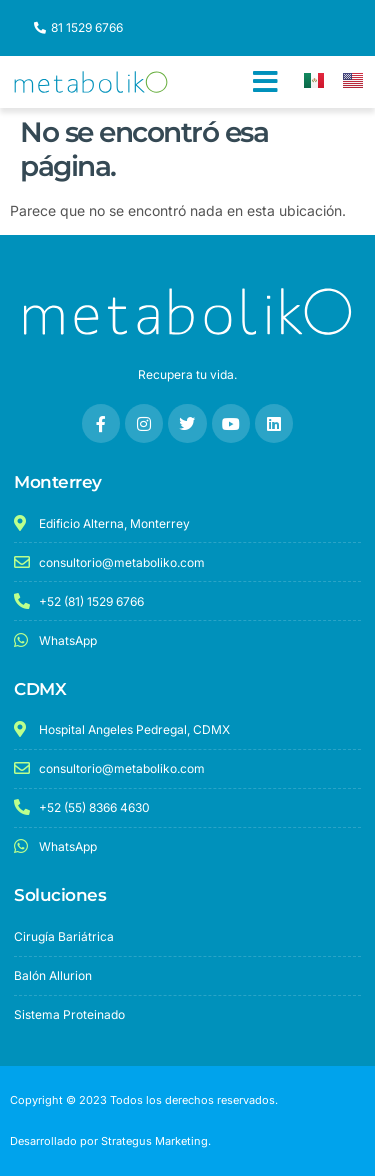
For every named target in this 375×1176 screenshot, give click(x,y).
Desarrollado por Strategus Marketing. (110, 1141)
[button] (265, 82)
